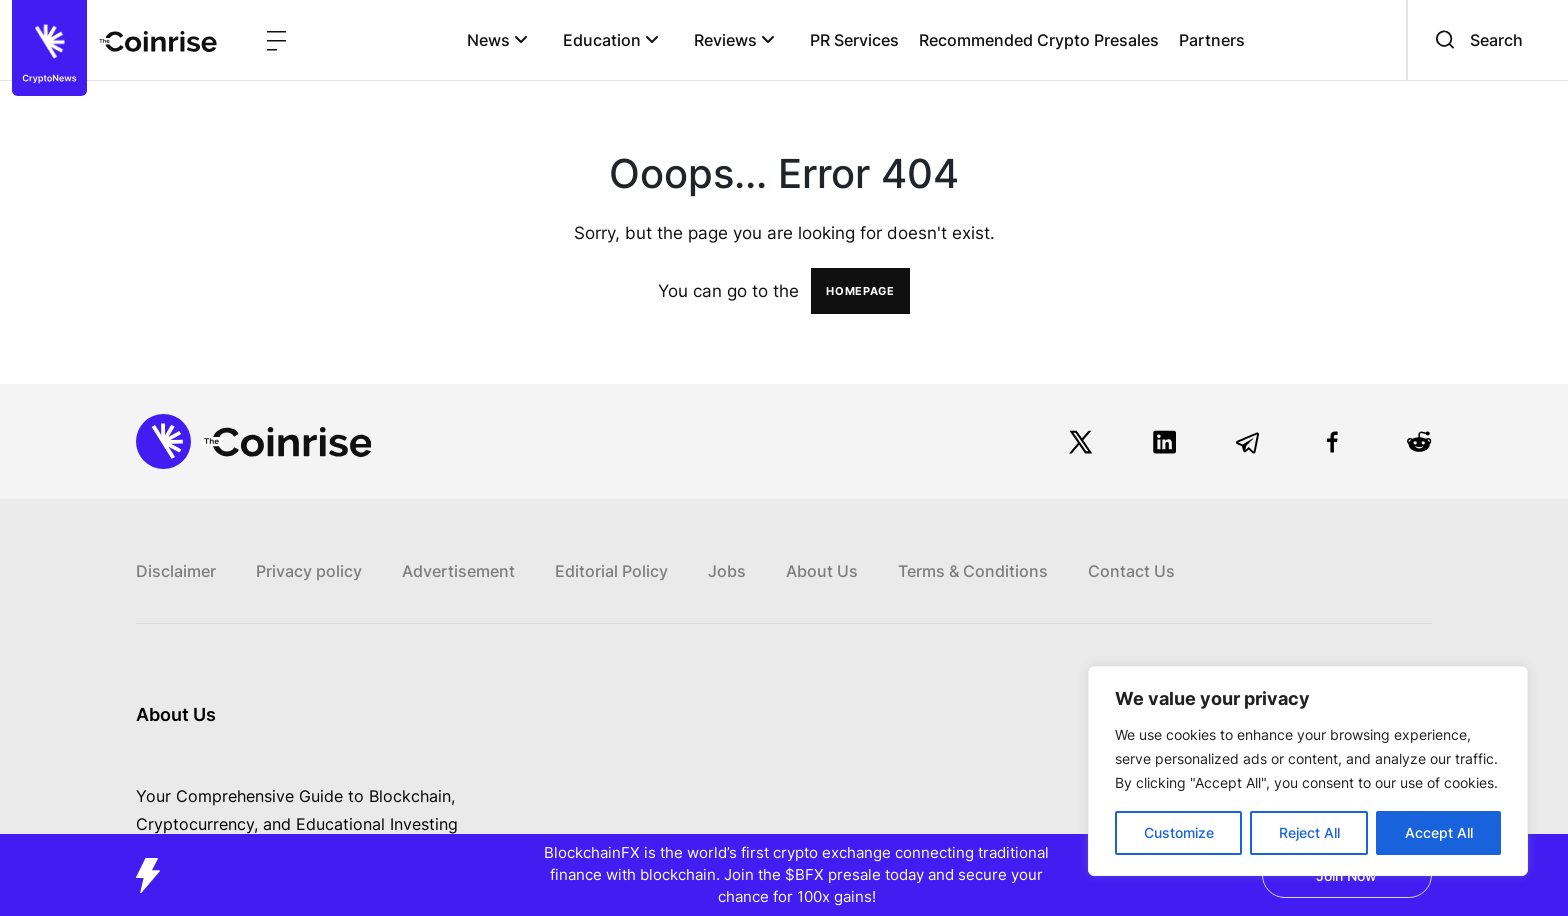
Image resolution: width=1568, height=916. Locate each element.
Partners (1212, 40)
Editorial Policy (611, 571)
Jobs (727, 571)
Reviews (734, 40)
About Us (822, 571)
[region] (1308, 771)
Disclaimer (176, 571)
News (497, 40)
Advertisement (458, 571)
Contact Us (1131, 571)
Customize (1179, 832)
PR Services (854, 40)
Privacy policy (309, 571)
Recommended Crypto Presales (1039, 40)
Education (611, 40)
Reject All (1309, 832)
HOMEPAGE (860, 291)
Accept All (1439, 832)
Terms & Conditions (973, 571)
